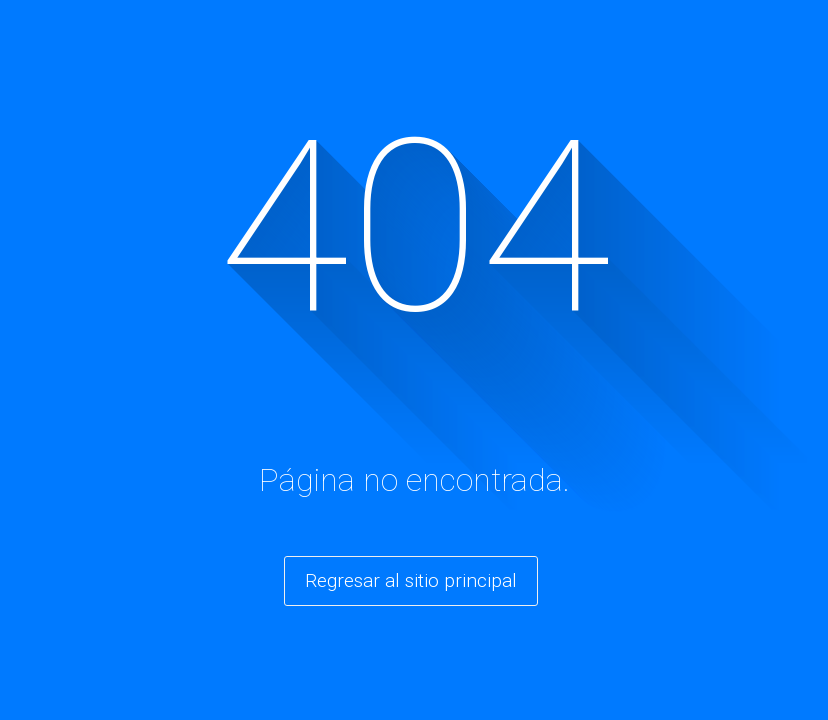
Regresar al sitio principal (411, 580)
